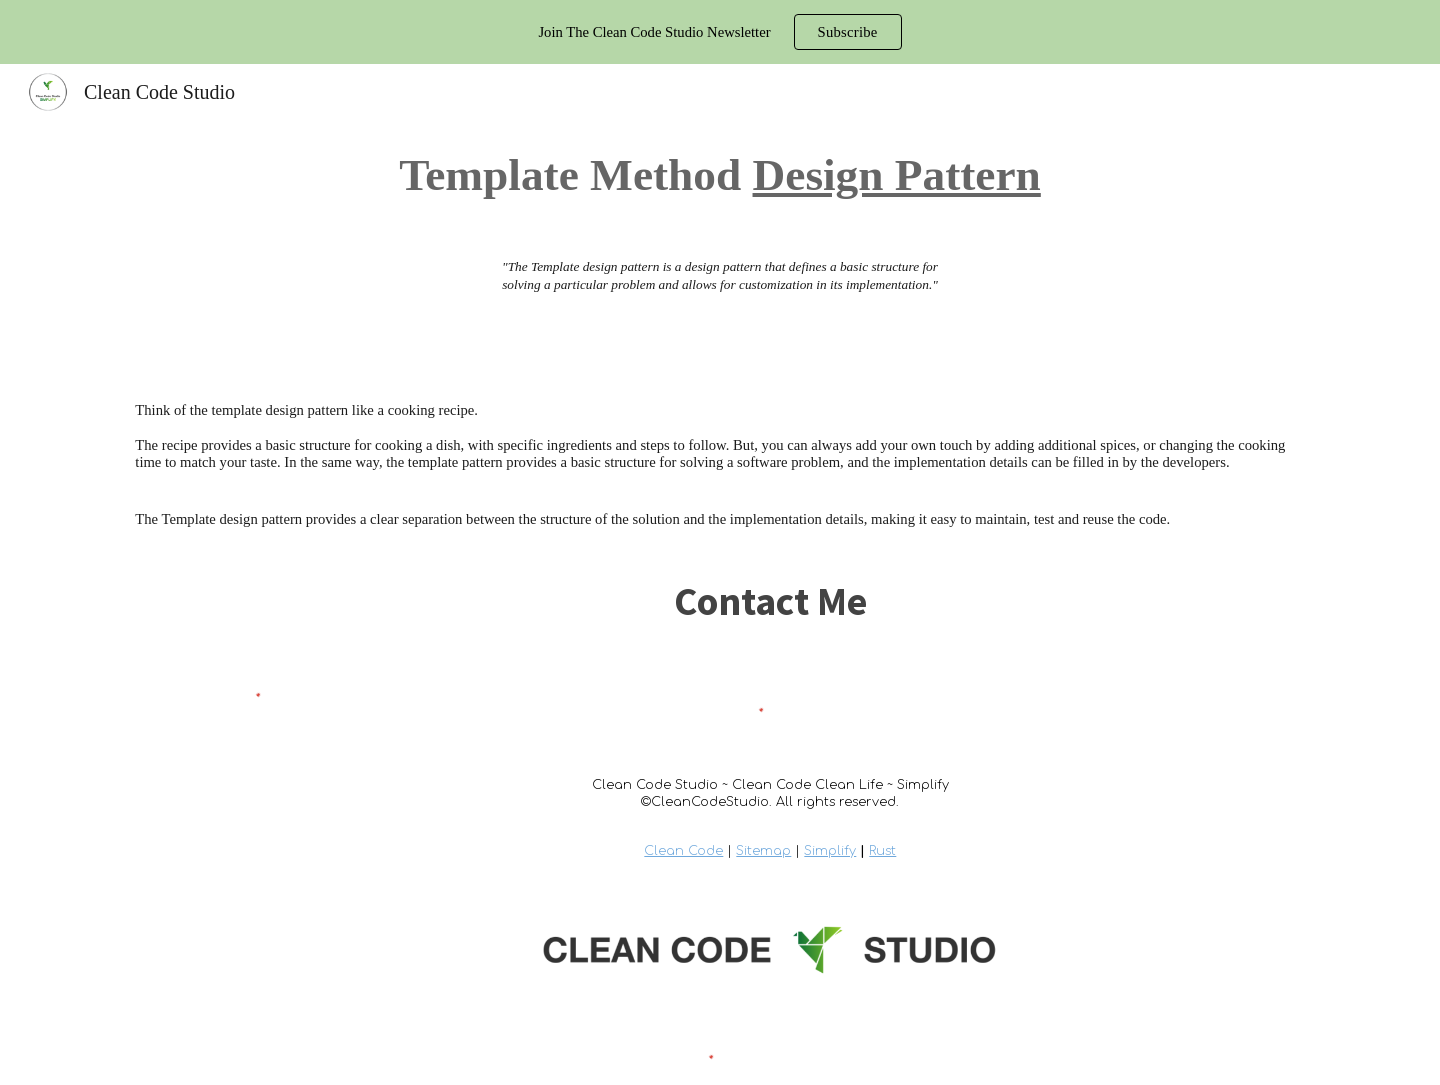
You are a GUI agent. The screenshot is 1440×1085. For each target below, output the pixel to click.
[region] (720, 32)
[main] (720, 175)
